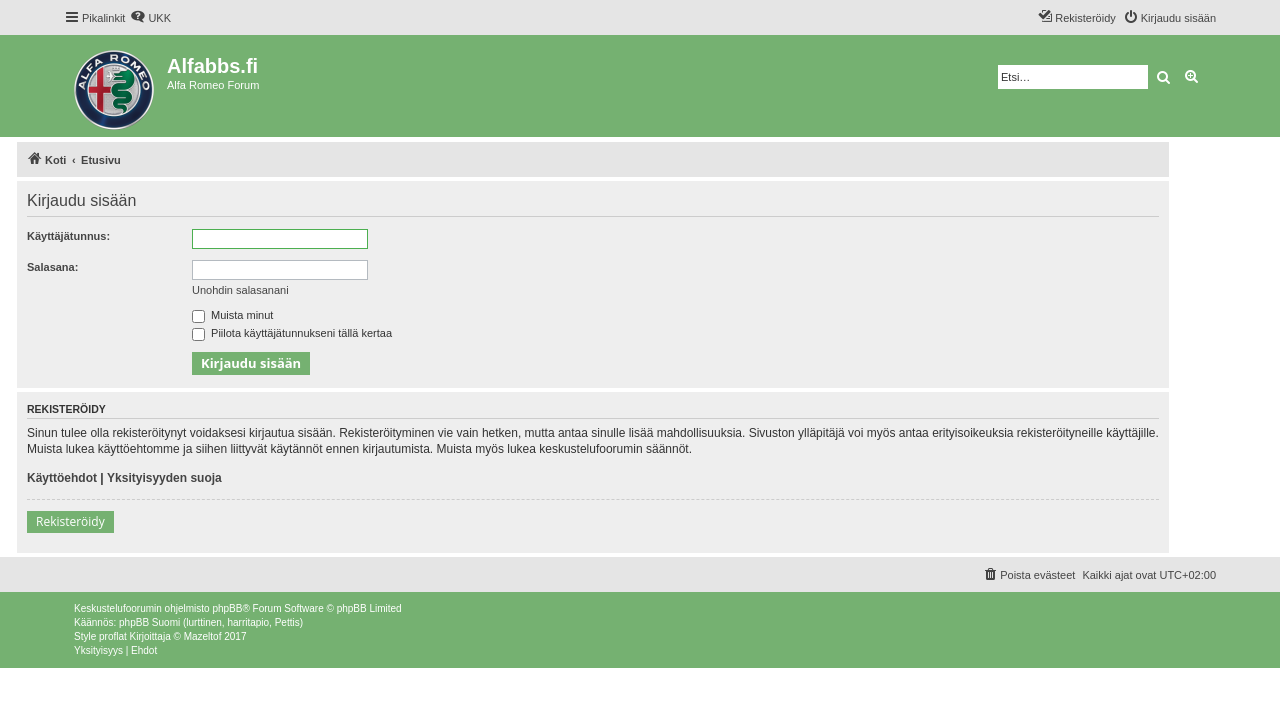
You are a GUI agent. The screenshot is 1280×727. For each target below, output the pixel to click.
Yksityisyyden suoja (164, 478)
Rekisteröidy (70, 521)
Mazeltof (203, 636)
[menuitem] (150, 18)
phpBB (227, 608)
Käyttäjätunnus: (68, 236)
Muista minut (232, 315)
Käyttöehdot (62, 478)
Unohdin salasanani (240, 290)
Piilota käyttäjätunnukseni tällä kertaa (292, 333)
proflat (113, 636)
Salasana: (52, 267)
